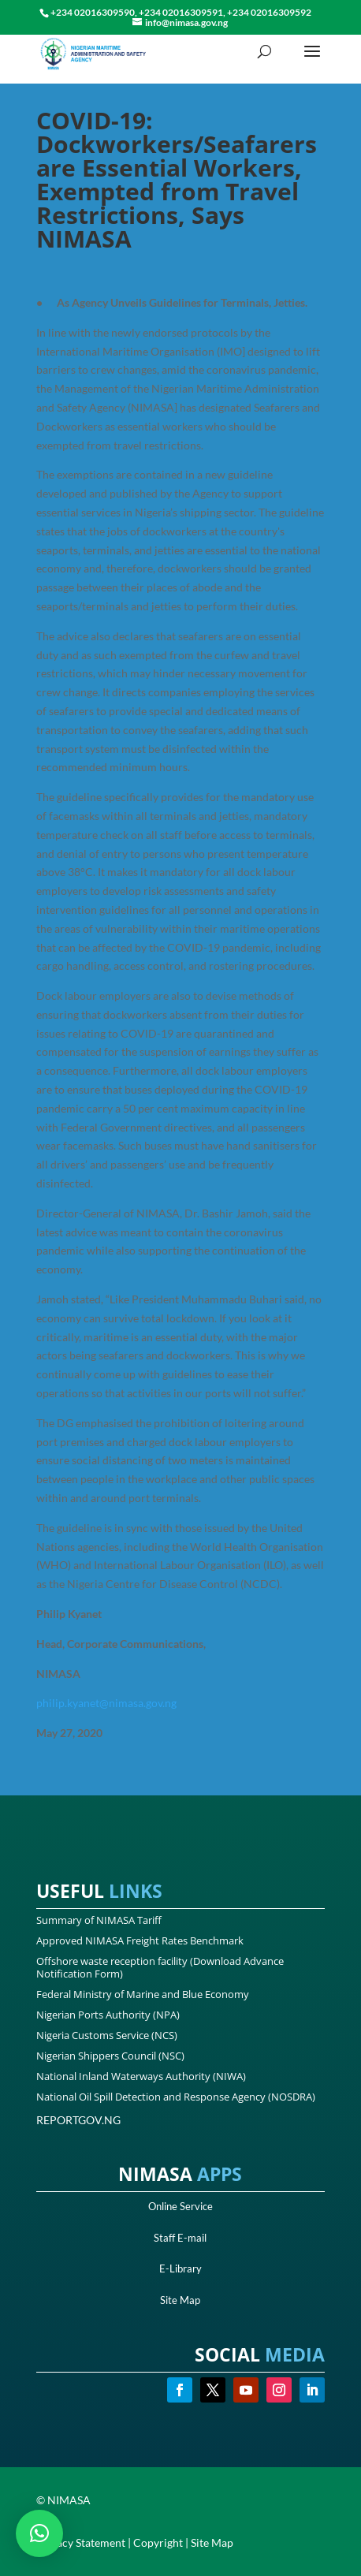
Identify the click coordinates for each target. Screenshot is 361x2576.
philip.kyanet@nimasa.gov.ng (106, 1702)
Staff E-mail (180, 2237)
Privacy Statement (80, 2542)
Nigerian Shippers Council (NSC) (110, 2055)
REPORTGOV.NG (78, 2120)
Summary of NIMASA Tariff (99, 1920)
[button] (39, 2533)
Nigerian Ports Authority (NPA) (108, 2014)
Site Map (180, 2300)
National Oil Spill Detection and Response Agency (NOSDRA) (175, 2097)
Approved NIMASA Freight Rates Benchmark (140, 1940)
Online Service (180, 2206)
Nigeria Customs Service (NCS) (106, 2035)
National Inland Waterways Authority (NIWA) (141, 2076)
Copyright (158, 2542)
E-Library (180, 2268)
